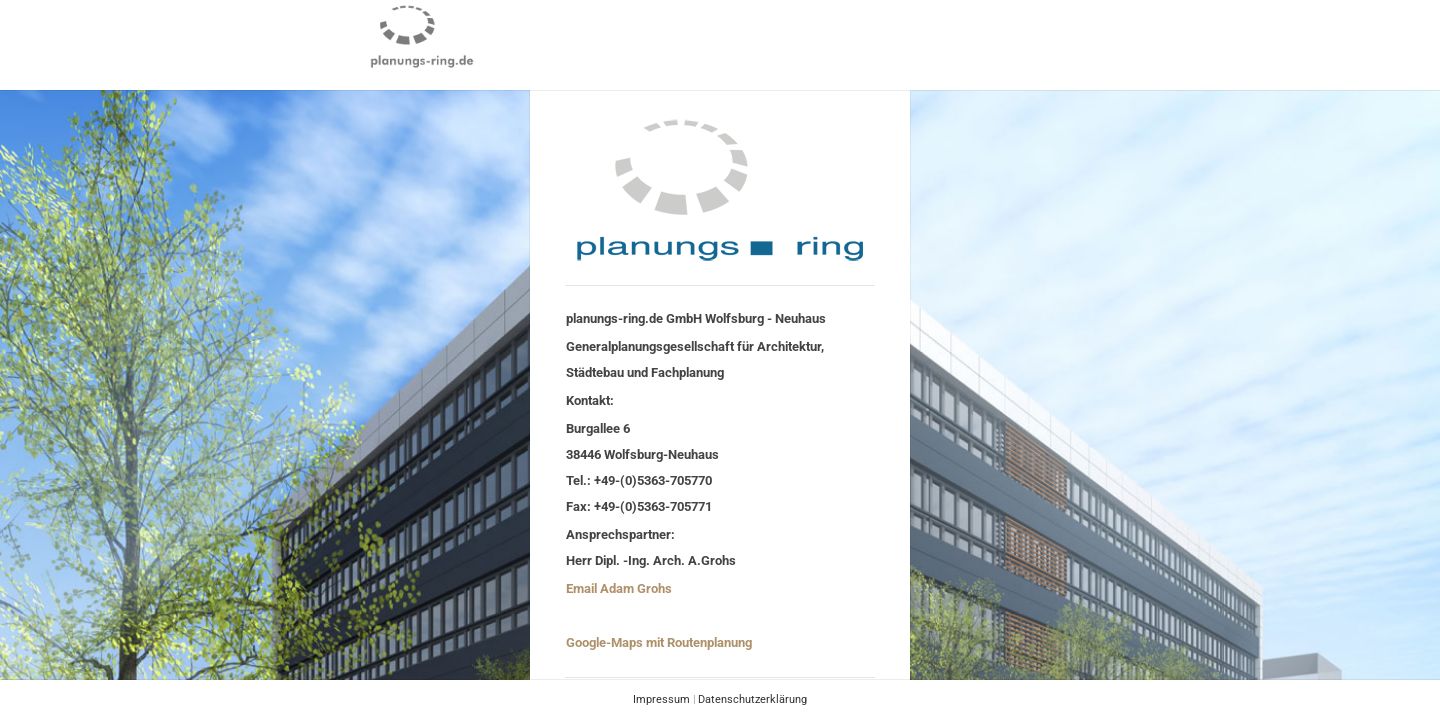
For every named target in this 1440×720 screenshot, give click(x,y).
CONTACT (801, 35)
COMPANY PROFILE (683, 35)
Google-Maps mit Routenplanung (659, 642)
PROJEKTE (563, 35)
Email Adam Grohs (619, 588)
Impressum (661, 699)
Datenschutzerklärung (752, 699)
